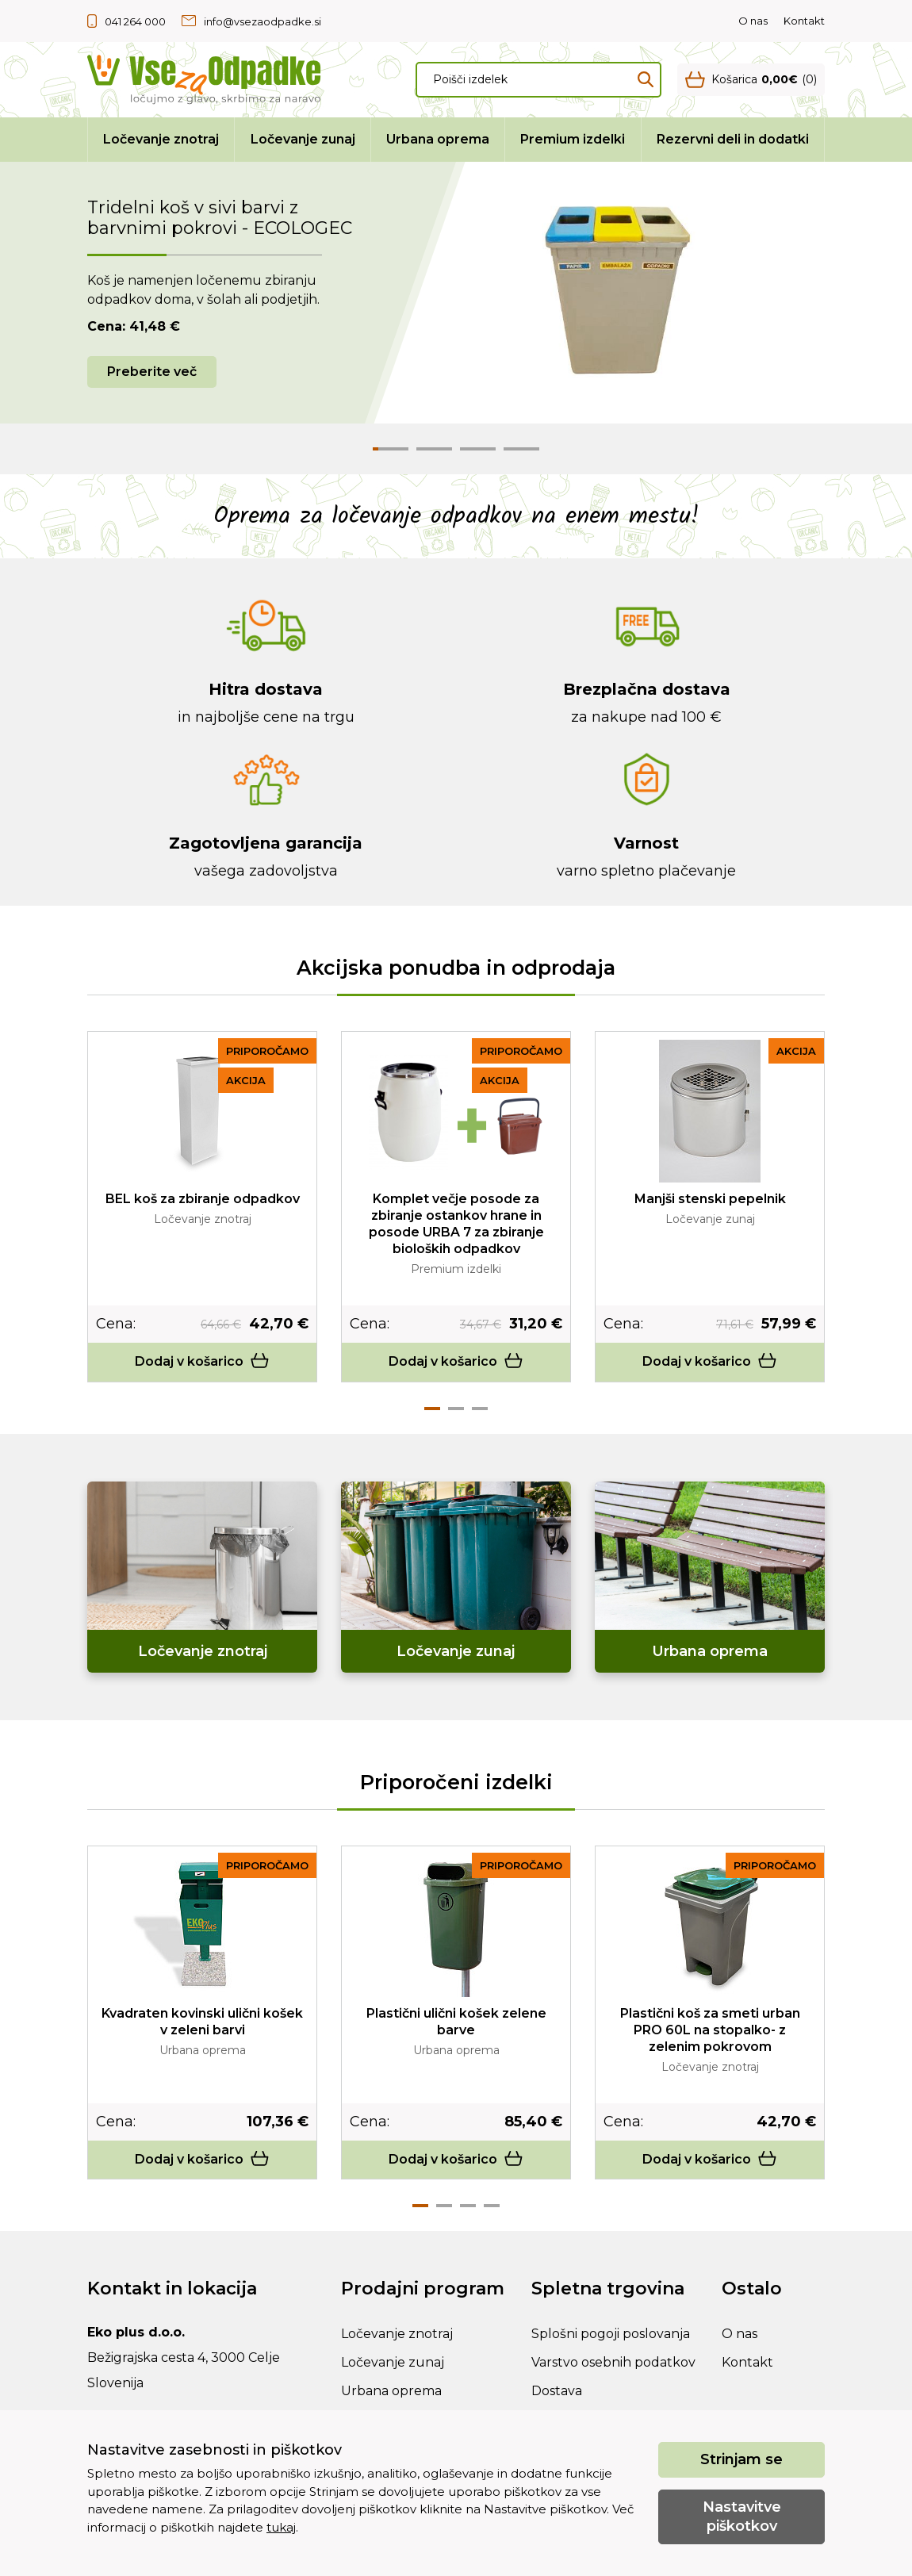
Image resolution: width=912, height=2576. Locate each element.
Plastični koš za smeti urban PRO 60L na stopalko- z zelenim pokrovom (710, 2030)
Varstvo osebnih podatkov (613, 2362)
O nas (753, 20)
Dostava (556, 2390)
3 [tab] (480, 1408)
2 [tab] (456, 1408)
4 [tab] (492, 2205)
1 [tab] (432, 1408)
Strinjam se (741, 2459)
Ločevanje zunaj (303, 139)
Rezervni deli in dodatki (733, 139)
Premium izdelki (572, 139)
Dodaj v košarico (202, 1361)
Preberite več (152, 371)
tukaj (281, 2527)
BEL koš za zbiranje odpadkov (202, 1198)
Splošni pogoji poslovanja (610, 2333)
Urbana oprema (437, 139)
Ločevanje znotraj (161, 139)
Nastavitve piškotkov (742, 2516)
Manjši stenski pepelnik (710, 1198)
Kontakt (804, 20)
